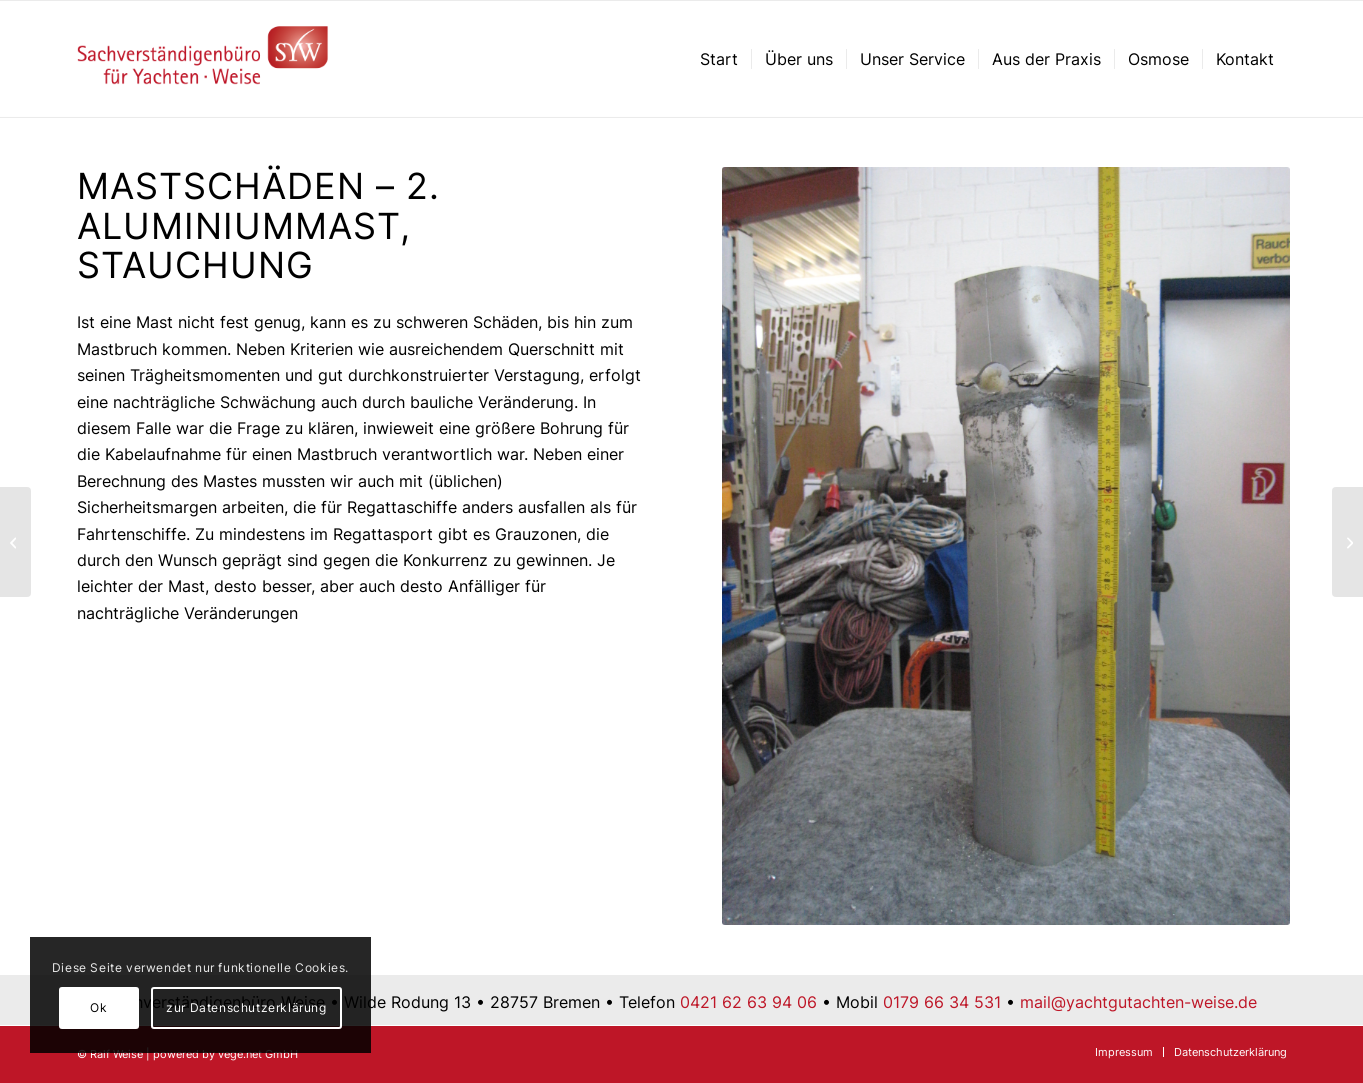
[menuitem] (719, 59)
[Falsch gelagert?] (1347, 542)
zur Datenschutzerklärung (246, 1007)
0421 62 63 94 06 (748, 1002)
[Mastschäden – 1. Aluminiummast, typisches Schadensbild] (15, 542)
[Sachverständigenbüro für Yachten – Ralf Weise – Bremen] (203, 59)
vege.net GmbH (258, 1054)
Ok (98, 1007)
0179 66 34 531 (942, 1002)
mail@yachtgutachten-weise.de (1138, 1002)
